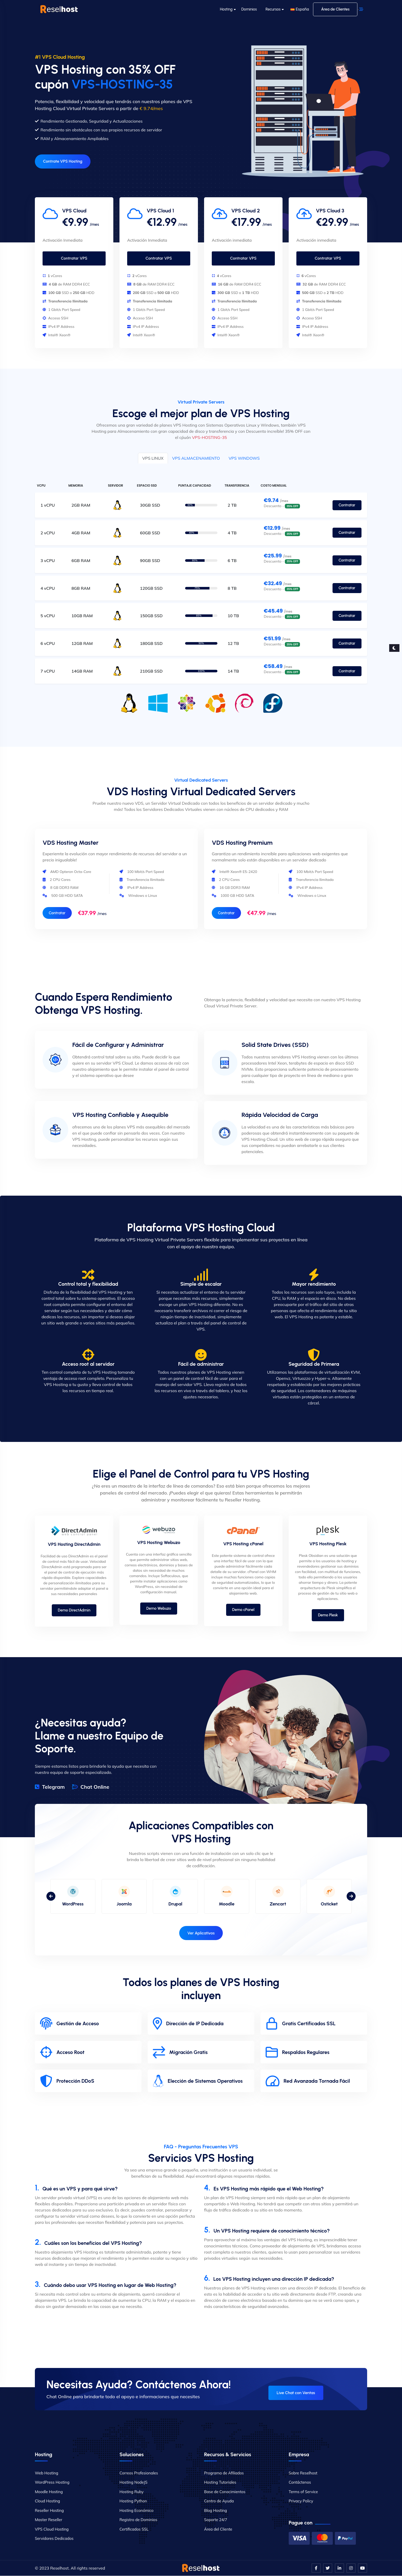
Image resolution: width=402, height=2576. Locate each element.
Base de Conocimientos (224, 2492)
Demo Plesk (328, 1615)
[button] (50, 1896)
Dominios (249, 9)
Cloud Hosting (47, 2501)
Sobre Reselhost (303, 2473)
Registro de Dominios (138, 2520)
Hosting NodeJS (133, 2482)
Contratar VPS (74, 258)
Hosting (226, 9)
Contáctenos (300, 2482)
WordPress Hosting (52, 2482)
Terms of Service (303, 2492)
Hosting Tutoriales (220, 2482)
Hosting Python (133, 2501)
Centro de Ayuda (219, 2501)
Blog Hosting (215, 2510)
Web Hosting (46, 2473)
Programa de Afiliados (224, 2473)
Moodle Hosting (49, 2492)
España (299, 9)
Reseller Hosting (49, 2510)
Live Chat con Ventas (296, 2393)
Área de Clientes (335, 9)
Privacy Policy (301, 2501)
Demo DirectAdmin (74, 1610)
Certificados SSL (133, 2529)
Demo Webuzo (158, 1608)
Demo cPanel (243, 1609)
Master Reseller (48, 2520)
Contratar (347, 505)
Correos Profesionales (138, 2473)
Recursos (273, 9)
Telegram (50, 1787)
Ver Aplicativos (201, 1933)
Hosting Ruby (131, 2492)
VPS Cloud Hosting (52, 2529)
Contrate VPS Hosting (63, 161)
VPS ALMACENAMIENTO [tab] (196, 458)
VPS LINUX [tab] (153, 458)
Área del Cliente (218, 2529)
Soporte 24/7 (215, 2520)
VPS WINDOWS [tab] (244, 458)
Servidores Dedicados (54, 2538)
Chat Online (90, 1787)
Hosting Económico (136, 2510)
